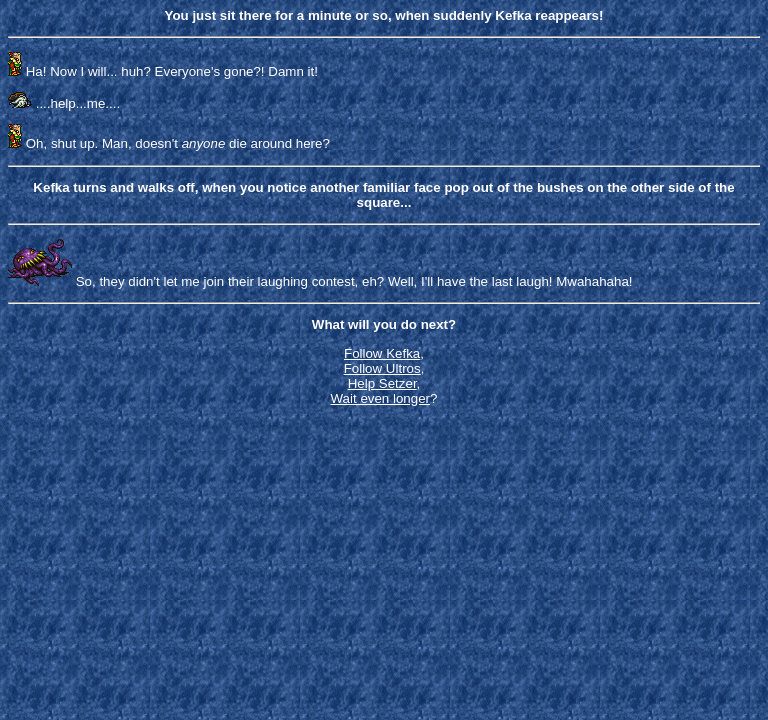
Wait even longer (381, 398)
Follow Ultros (382, 368)
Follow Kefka (382, 353)
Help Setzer (382, 383)
